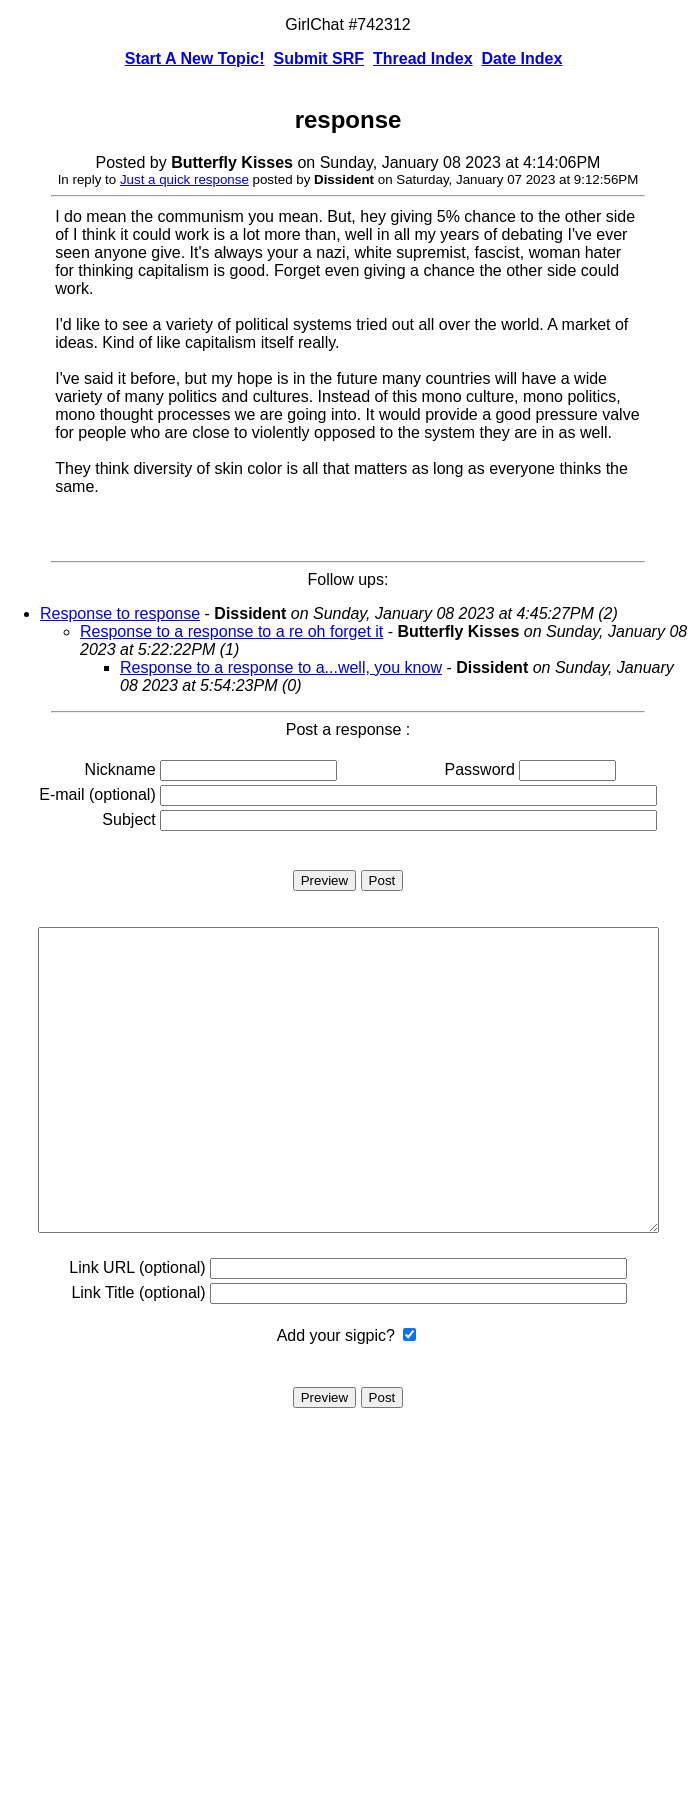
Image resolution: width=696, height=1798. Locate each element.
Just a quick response (184, 179)
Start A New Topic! (195, 58)
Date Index (521, 58)
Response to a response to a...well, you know (281, 667)
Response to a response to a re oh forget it (231, 631)
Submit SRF (318, 58)
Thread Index (423, 58)
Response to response (120, 613)
